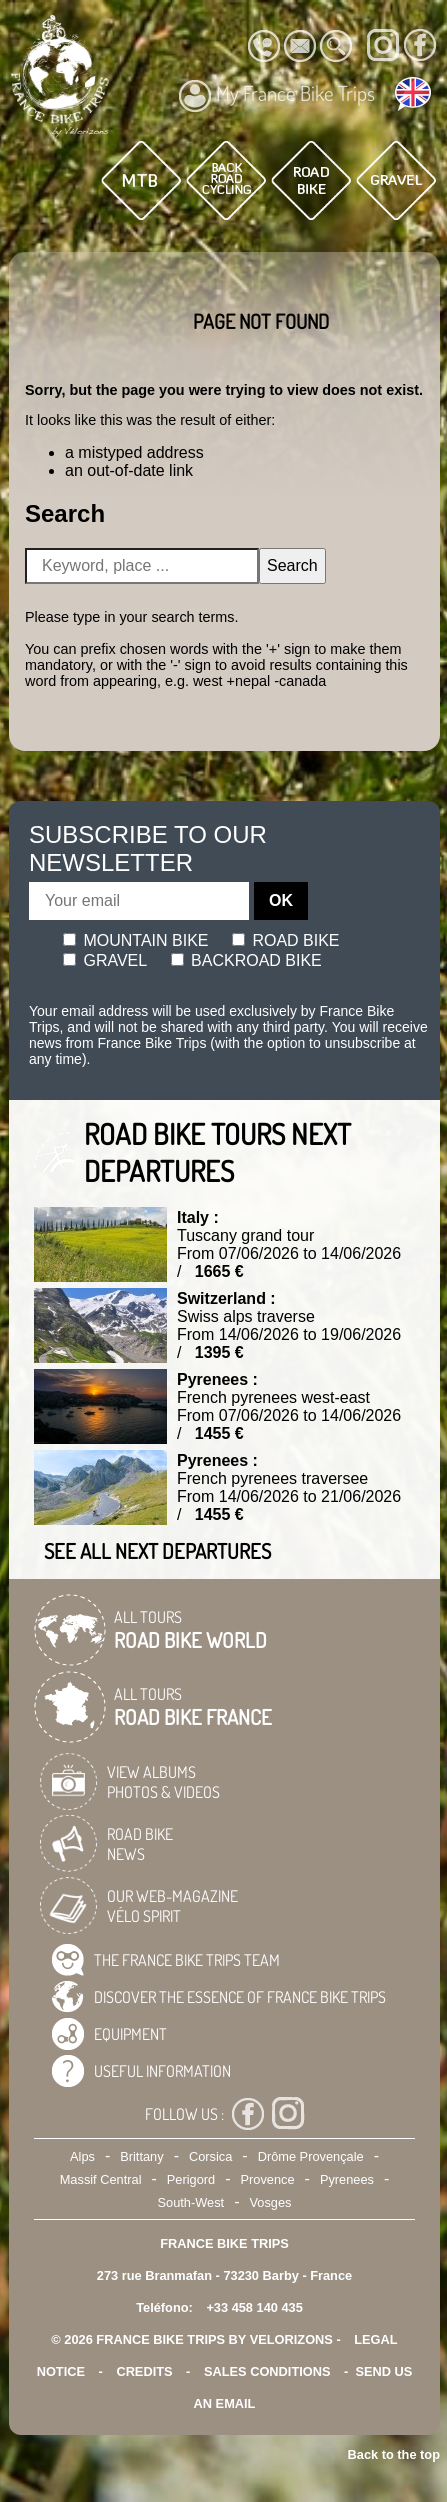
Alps (82, 2156)
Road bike (286, 940)
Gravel (105, 960)
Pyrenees (347, 2179)
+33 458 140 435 (254, 2307)
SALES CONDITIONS (267, 2371)
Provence (268, 2179)
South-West (191, 2202)
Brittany (141, 2156)
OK (281, 900)
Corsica (210, 2156)
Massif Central (101, 2179)
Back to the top (394, 2454)
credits (144, 2371)
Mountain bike (136, 940)
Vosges (270, 2202)
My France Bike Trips (277, 96)
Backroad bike (246, 960)
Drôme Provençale (311, 2156)
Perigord (191, 2179)
